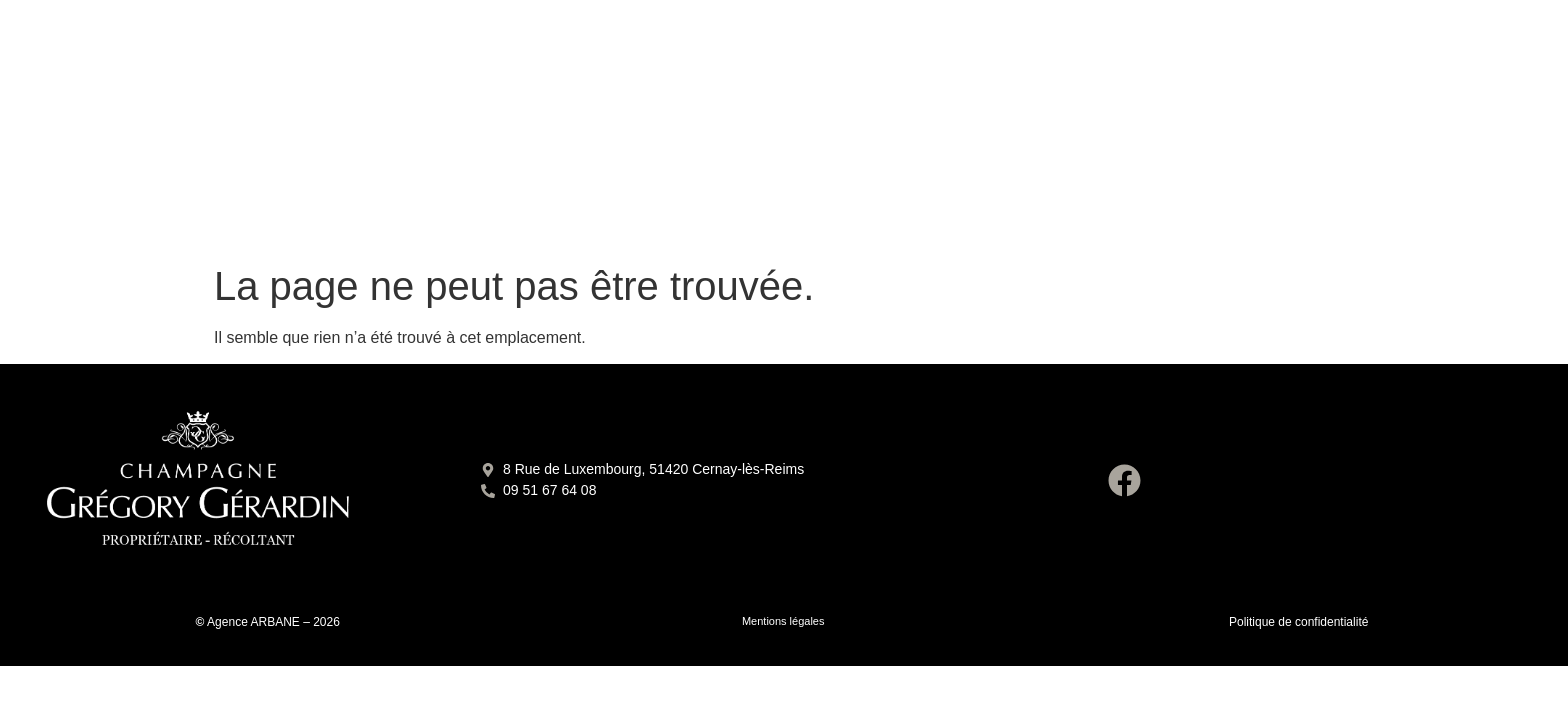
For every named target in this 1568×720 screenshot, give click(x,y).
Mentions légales (783, 621)
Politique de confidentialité (1298, 622)
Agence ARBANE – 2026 (273, 622)
